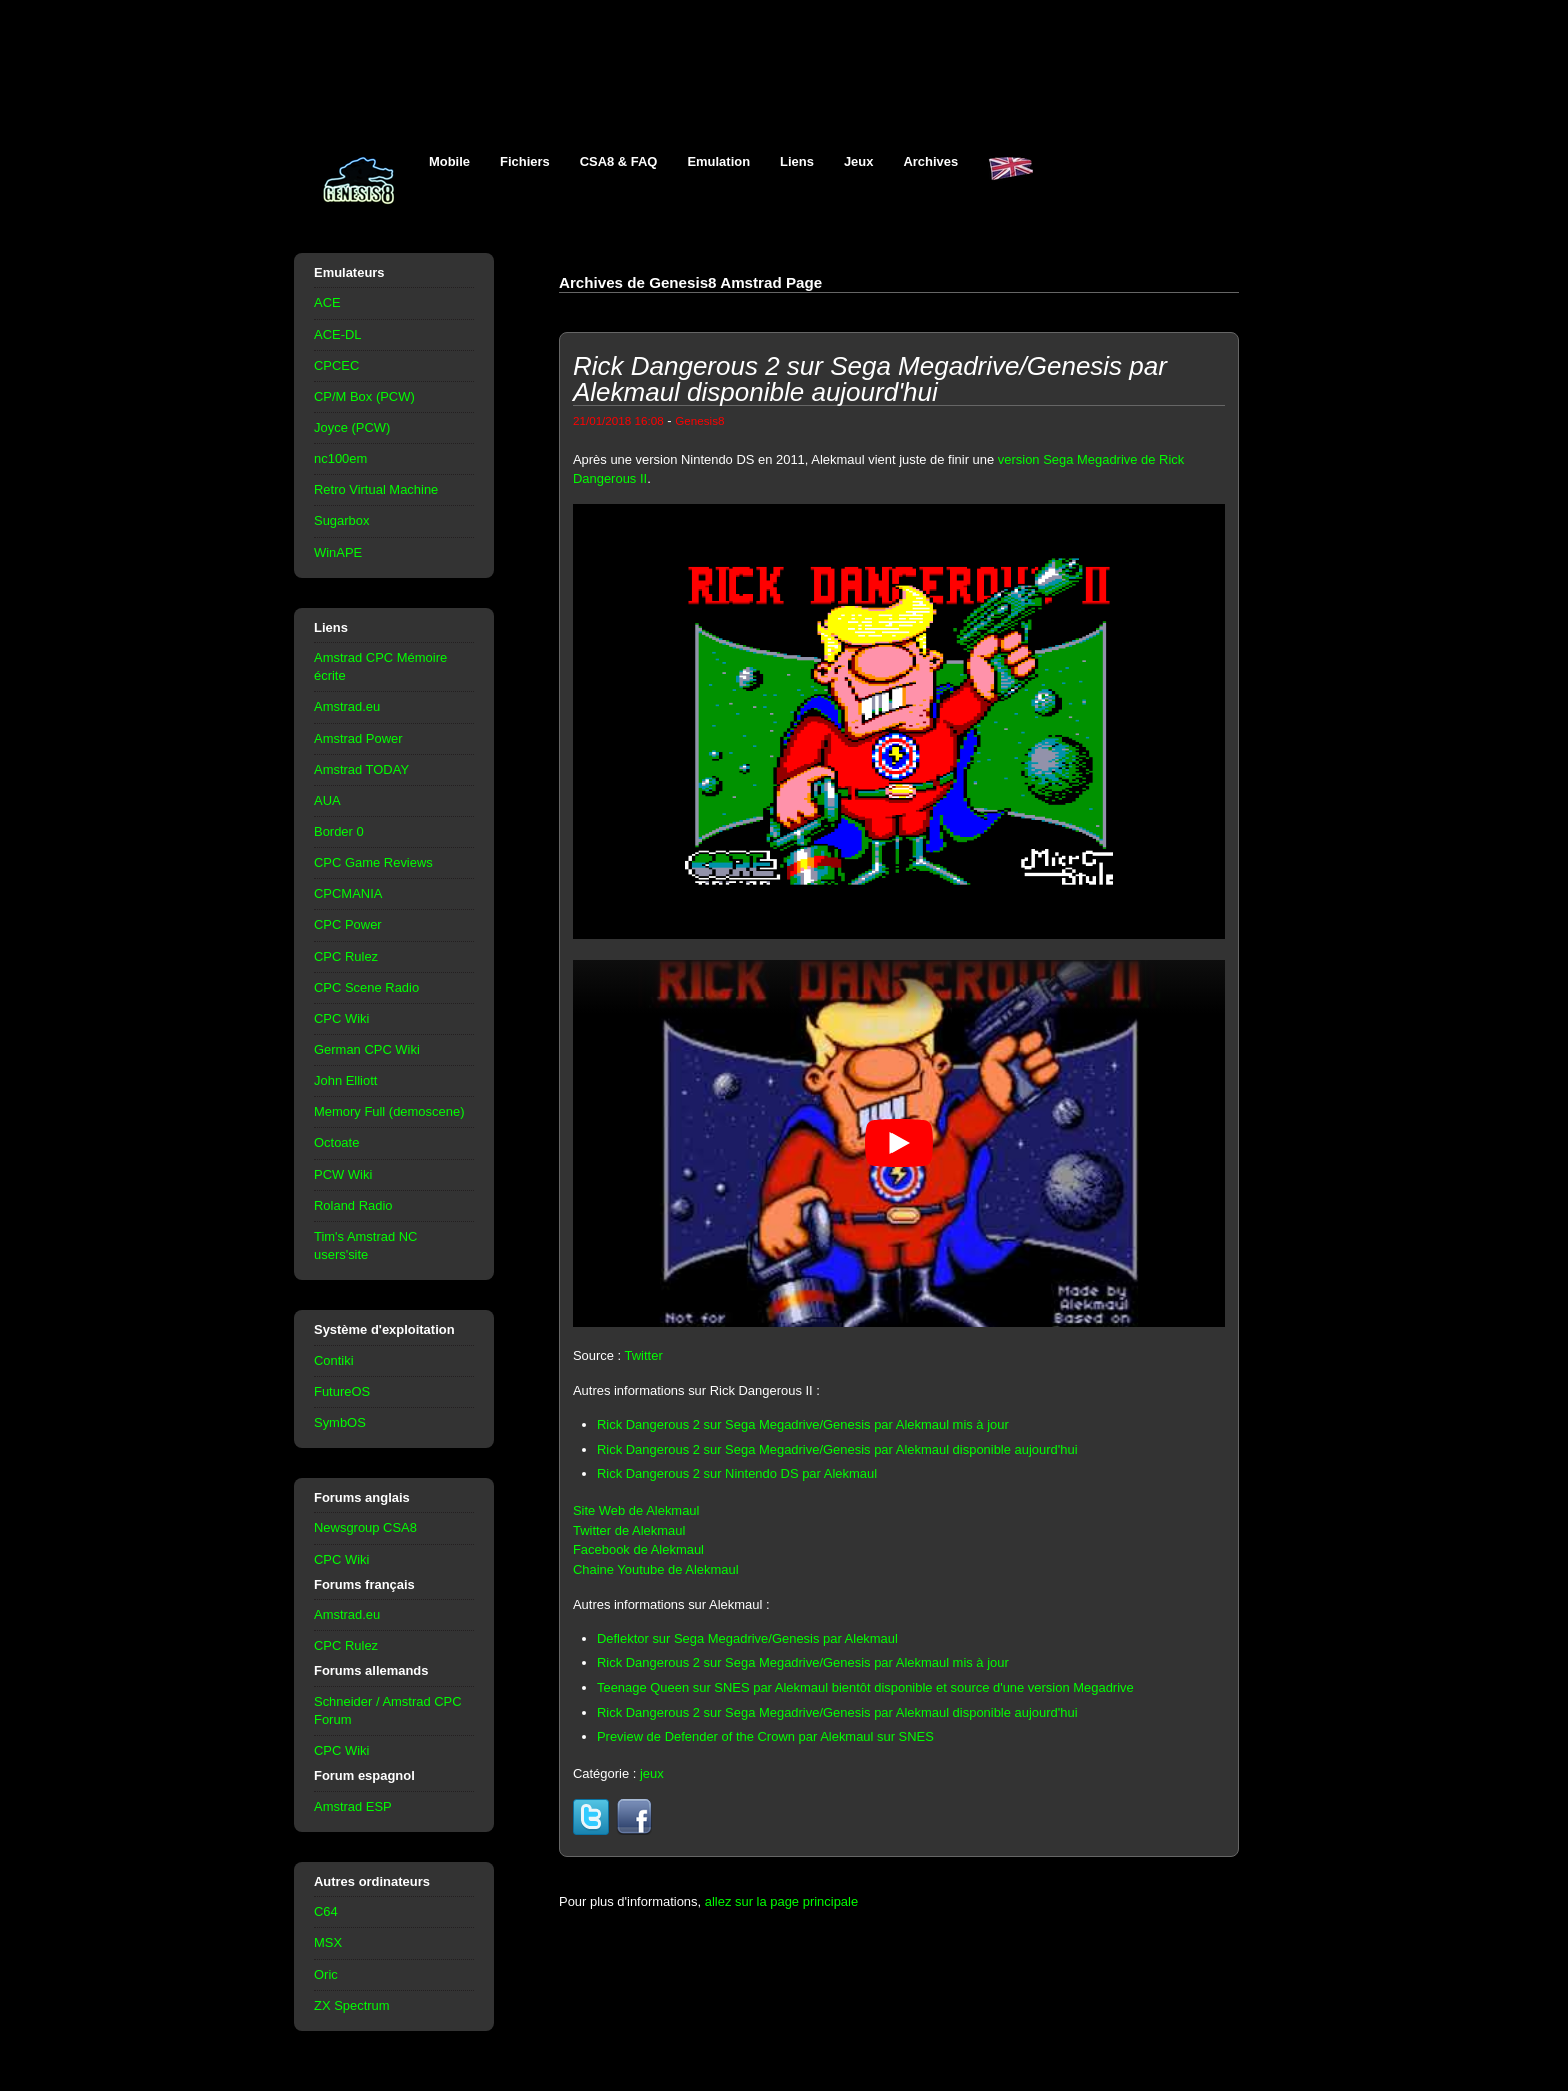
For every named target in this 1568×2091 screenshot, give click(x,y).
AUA (327, 800)
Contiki (334, 1360)
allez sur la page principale (781, 1901)
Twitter (644, 1355)
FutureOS (342, 1391)
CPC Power (348, 924)
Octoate (336, 1142)
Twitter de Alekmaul (629, 1530)
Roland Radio (353, 1205)
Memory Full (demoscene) (389, 1111)
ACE (327, 302)
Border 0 (339, 831)
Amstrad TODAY (361, 769)
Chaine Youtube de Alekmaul (656, 1569)
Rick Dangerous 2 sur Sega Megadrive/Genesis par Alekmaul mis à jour (803, 1424)
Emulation (718, 161)
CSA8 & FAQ (619, 161)
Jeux (859, 161)
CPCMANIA (348, 893)
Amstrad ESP (353, 1806)
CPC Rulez (346, 956)
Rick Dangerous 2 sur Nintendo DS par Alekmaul (737, 1473)
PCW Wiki (343, 1174)
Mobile (449, 161)
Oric (326, 1974)
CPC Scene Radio (366, 987)
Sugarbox (341, 520)
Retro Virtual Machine (376, 489)
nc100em (340, 458)
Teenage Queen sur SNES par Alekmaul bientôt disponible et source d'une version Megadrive (865, 1687)
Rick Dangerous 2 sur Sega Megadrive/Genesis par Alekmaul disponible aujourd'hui (837, 1449)
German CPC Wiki (367, 1049)
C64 (326, 1911)
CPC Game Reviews (373, 862)
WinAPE (338, 552)
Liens (797, 161)
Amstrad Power (358, 738)
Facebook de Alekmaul (638, 1549)
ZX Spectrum (352, 2005)
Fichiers (525, 161)
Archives (930, 161)
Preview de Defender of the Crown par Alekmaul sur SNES (765, 1736)
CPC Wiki (341, 1018)
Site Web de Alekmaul (636, 1510)
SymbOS (340, 1422)
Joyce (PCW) (352, 427)
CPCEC (336, 365)
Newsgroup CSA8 (365, 1527)
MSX (328, 1942)
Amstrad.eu (347, 706)
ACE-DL (338, 334)
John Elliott (345, 1080)
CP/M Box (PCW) (364, 396)
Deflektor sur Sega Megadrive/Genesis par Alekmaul (747, 1638)
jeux (652, 1773)
